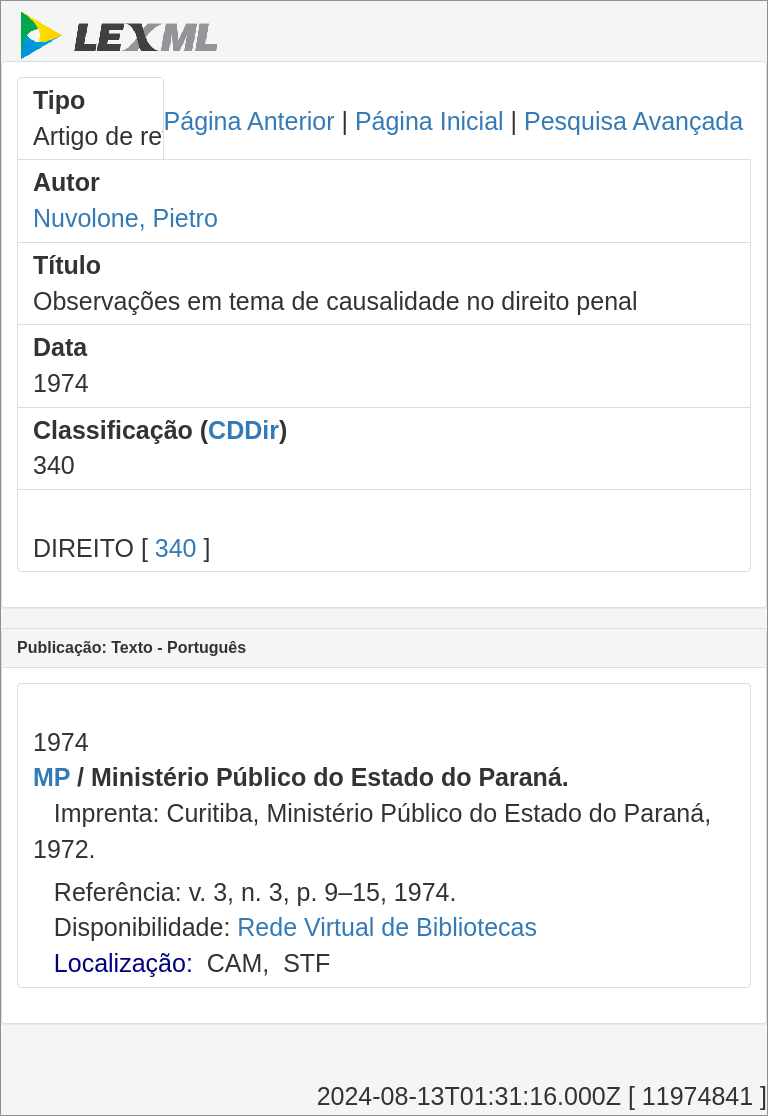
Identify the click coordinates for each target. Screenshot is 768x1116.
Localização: (123, 963)
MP (51, 777)
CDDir (243, 430)
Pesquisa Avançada (633, 121)
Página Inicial (429, 121)
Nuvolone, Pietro (125, 218)
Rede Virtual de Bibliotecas (387, 927)
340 (176, 548)
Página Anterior (249, 121)
